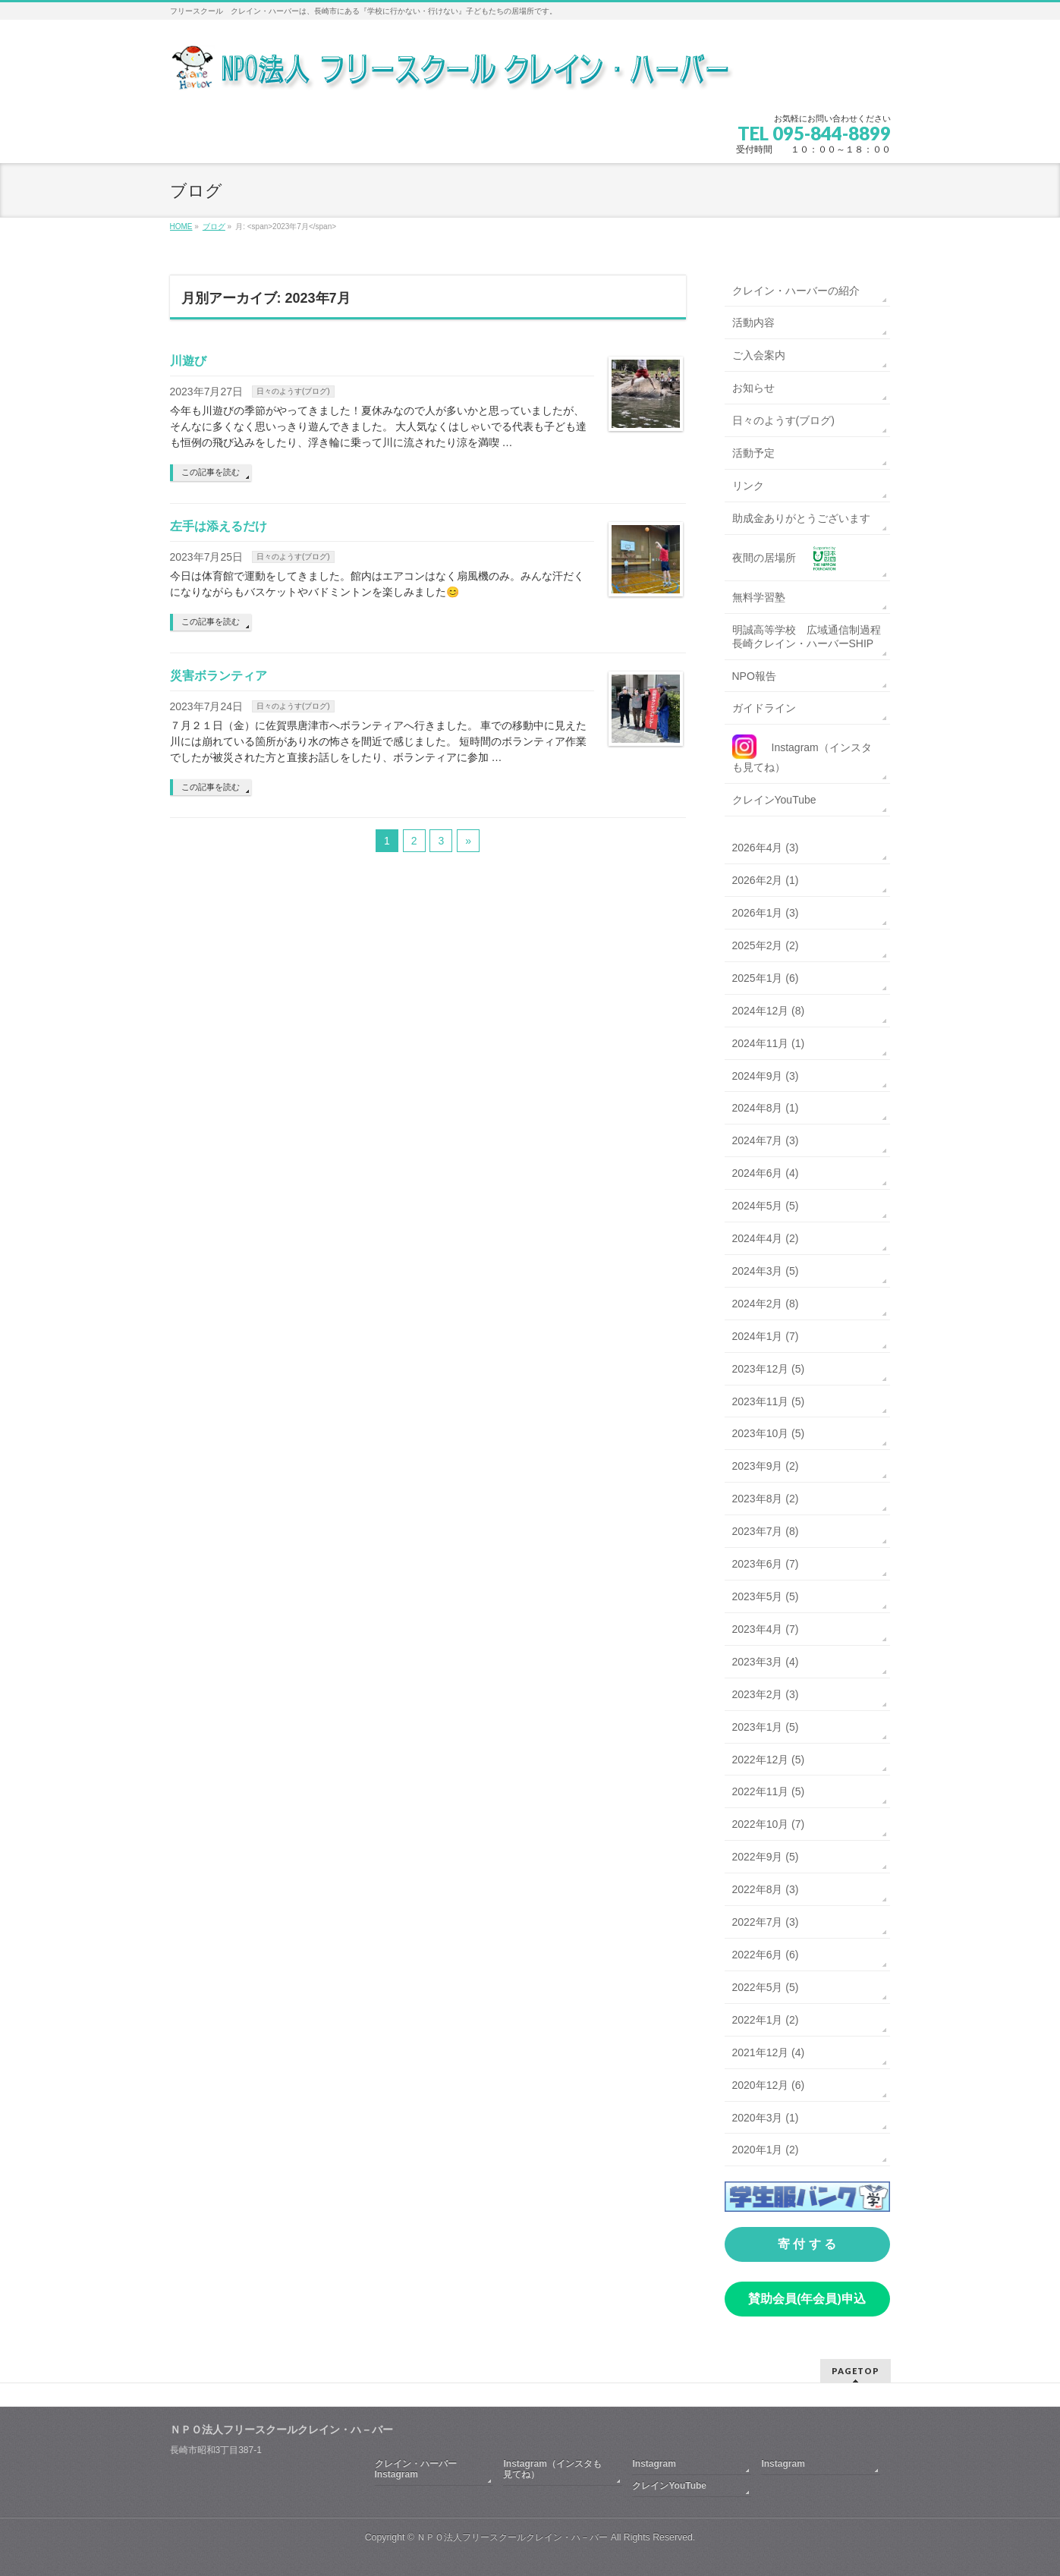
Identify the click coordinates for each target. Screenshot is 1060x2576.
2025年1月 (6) (765, 978)
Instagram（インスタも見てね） (552, 2469)
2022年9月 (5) (765, 1857)
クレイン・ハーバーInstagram (416, 2469)
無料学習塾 (758, 597)
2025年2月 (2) (765, 945)
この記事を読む (210, 472)
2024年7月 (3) (765, 1140)
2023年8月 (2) (765, 1498)
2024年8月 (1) (765, 1108)
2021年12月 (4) (768, 2052)
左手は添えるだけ (218, 526)
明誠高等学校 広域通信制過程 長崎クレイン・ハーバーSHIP (811, 637)
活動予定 (753, 453)
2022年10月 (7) (768, 1824)
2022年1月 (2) (765, 2020)
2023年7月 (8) (765, 1531)
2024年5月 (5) (765, 1206)
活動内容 (753, 322)
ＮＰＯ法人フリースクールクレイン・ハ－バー (512, 2537)
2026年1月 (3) (765, 913)
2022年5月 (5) (765, 1987)
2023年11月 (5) (768, 1401)
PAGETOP (855, 2371)
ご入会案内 (758, 355)
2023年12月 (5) (768, 1369)
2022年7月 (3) (765, 1922)
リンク (748, 486)
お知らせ (753, 388)
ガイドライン (764, 708)
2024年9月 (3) (765, 1076)
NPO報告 (754, 676)
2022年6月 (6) (765, 1955)
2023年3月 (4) (765, 1662)
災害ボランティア (218, 675)
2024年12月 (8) (768, 1011)
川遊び (188, 360)
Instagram (653, 2463)
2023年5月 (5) (765, 1596)
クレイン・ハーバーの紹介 (796, 291)
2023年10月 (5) (768, 1433)
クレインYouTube (774, 800)
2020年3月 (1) (765, 2118)
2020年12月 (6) (768, 2085)
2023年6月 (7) (765, 1564)
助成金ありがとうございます (801, 518)
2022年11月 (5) (768, 1791)
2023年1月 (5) (765, 1727)
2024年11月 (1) (768, 1043)
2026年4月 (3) (765, 847)
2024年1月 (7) (765, 1336)
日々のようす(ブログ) (293, 391)
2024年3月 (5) (765, 1271)
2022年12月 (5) (768, 1760)
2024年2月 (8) (765, 1303)
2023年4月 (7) (765, 1629)
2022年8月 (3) (765, 1889)
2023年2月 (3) (765, 1694)
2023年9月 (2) (765, 1466)
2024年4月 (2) (765, 1238)
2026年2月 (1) (765, 880)
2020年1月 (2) (765, 2150)
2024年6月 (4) (765, 1173)
